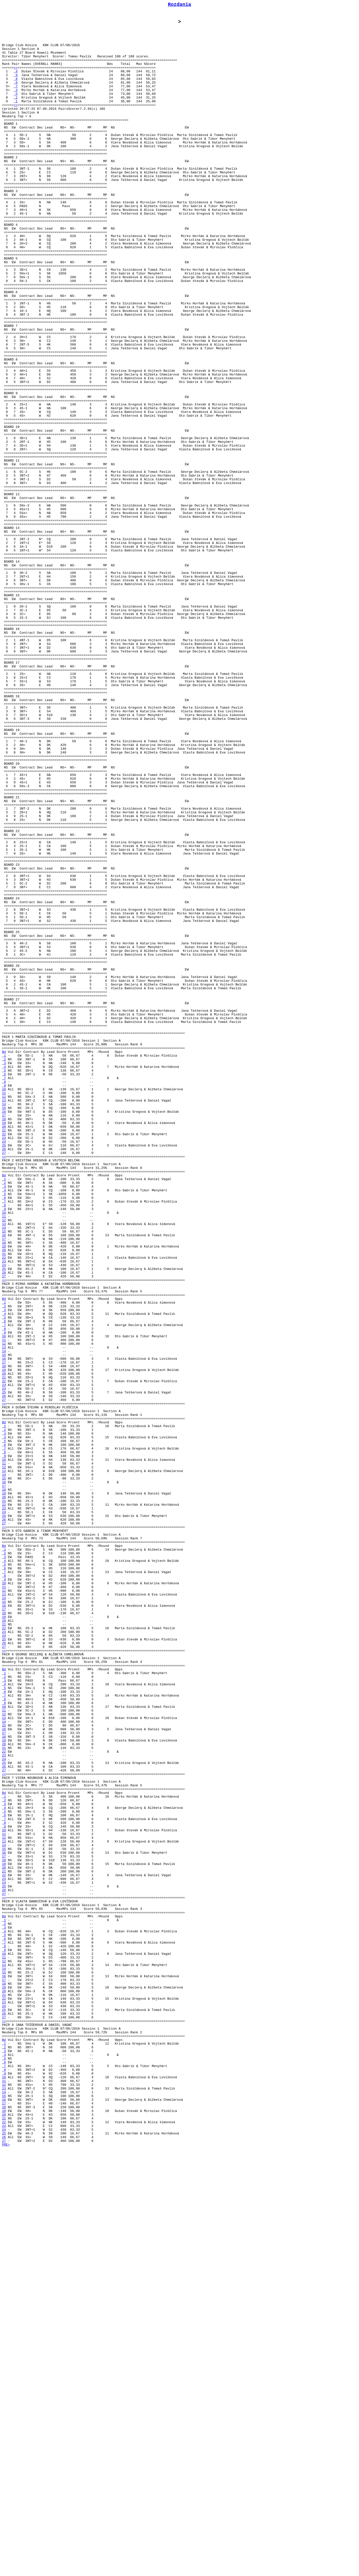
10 (4, 1304)
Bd (4, 1259)
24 (4, 1367)
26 (4, 1376)
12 (4, 1313)
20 (4, 1349)
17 (4, 1335)
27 (4, 1380)
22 (4, 1358)
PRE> (6, 2570)
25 (4, 1371)
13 (4, 1317)
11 (4, 1308)
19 (4, 1344)
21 (4, 1353)
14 (4, 1322)
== (16, 78)
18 (4, 1340)
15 (4, 1326)
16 (4, 1331)
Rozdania (179, 5)
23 (4, 1362)
